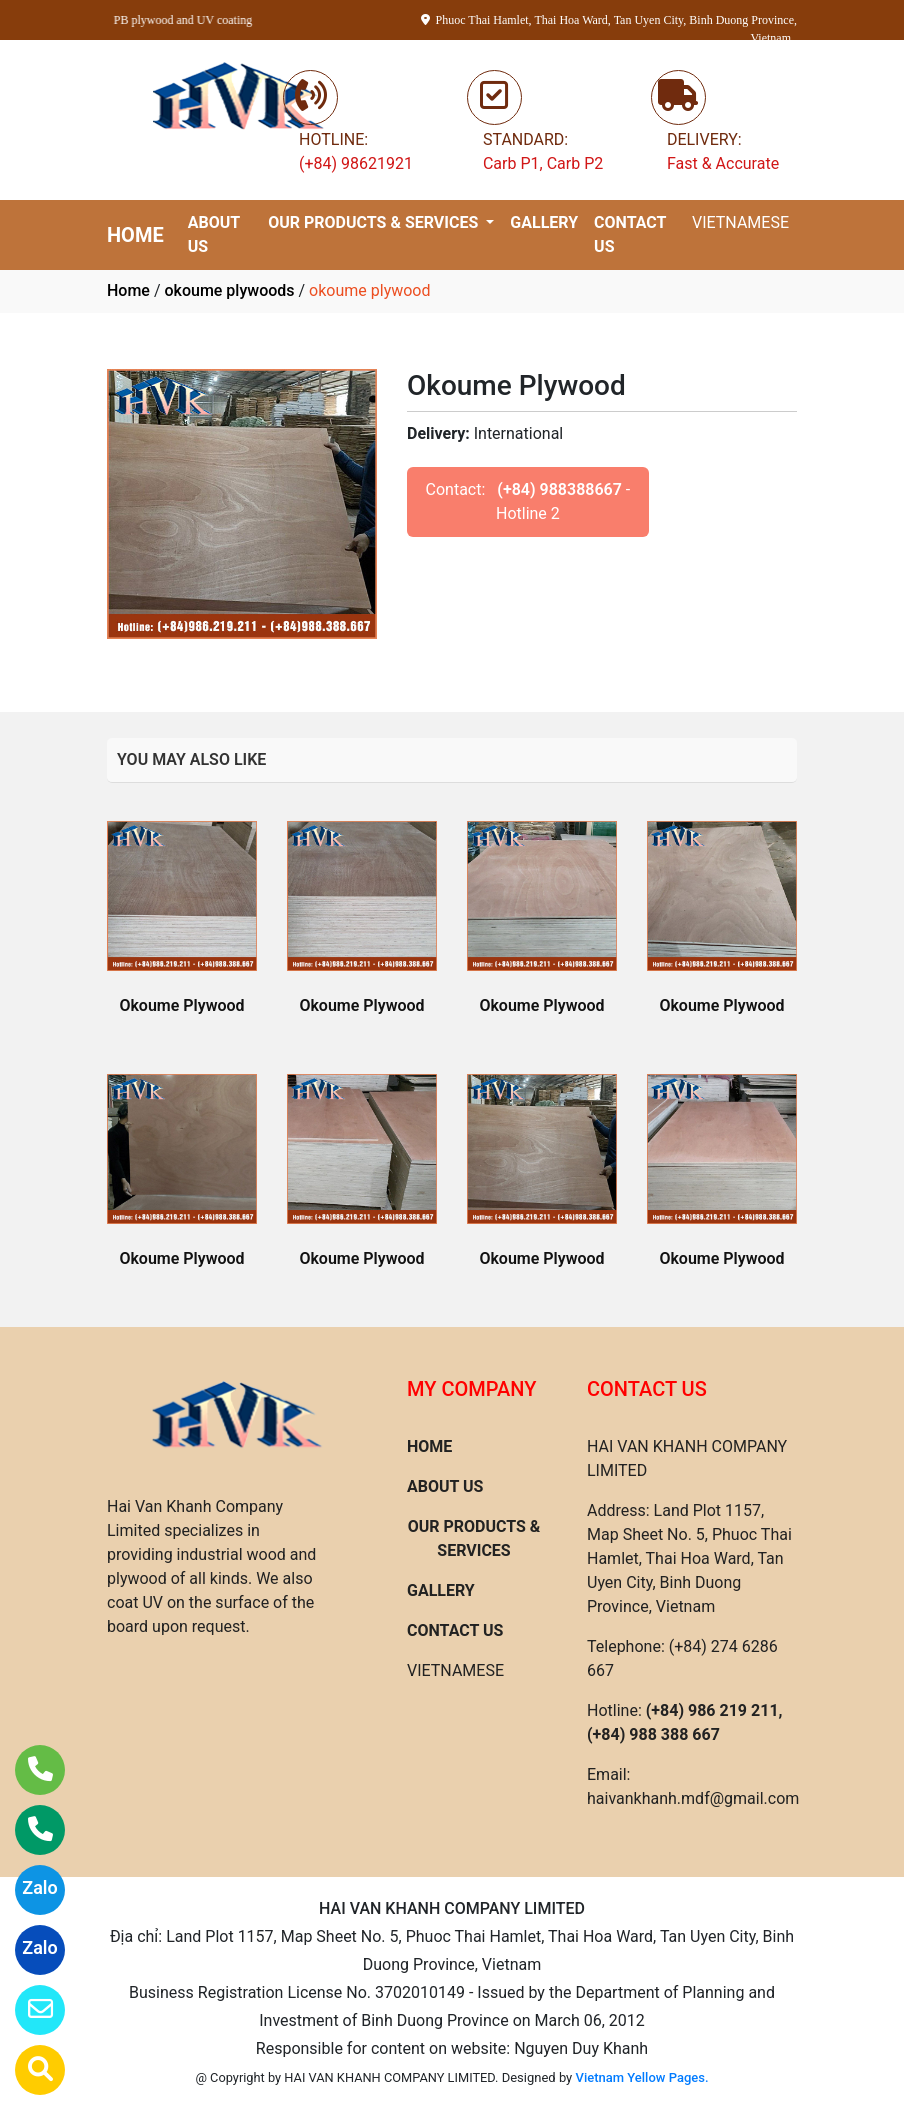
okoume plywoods (229, 290)
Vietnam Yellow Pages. (642, 2077)
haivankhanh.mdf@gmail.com (693, 1798)
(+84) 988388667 (559, 489)
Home (128, 290)
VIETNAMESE (740, 222)
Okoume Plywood (181, 1005)
